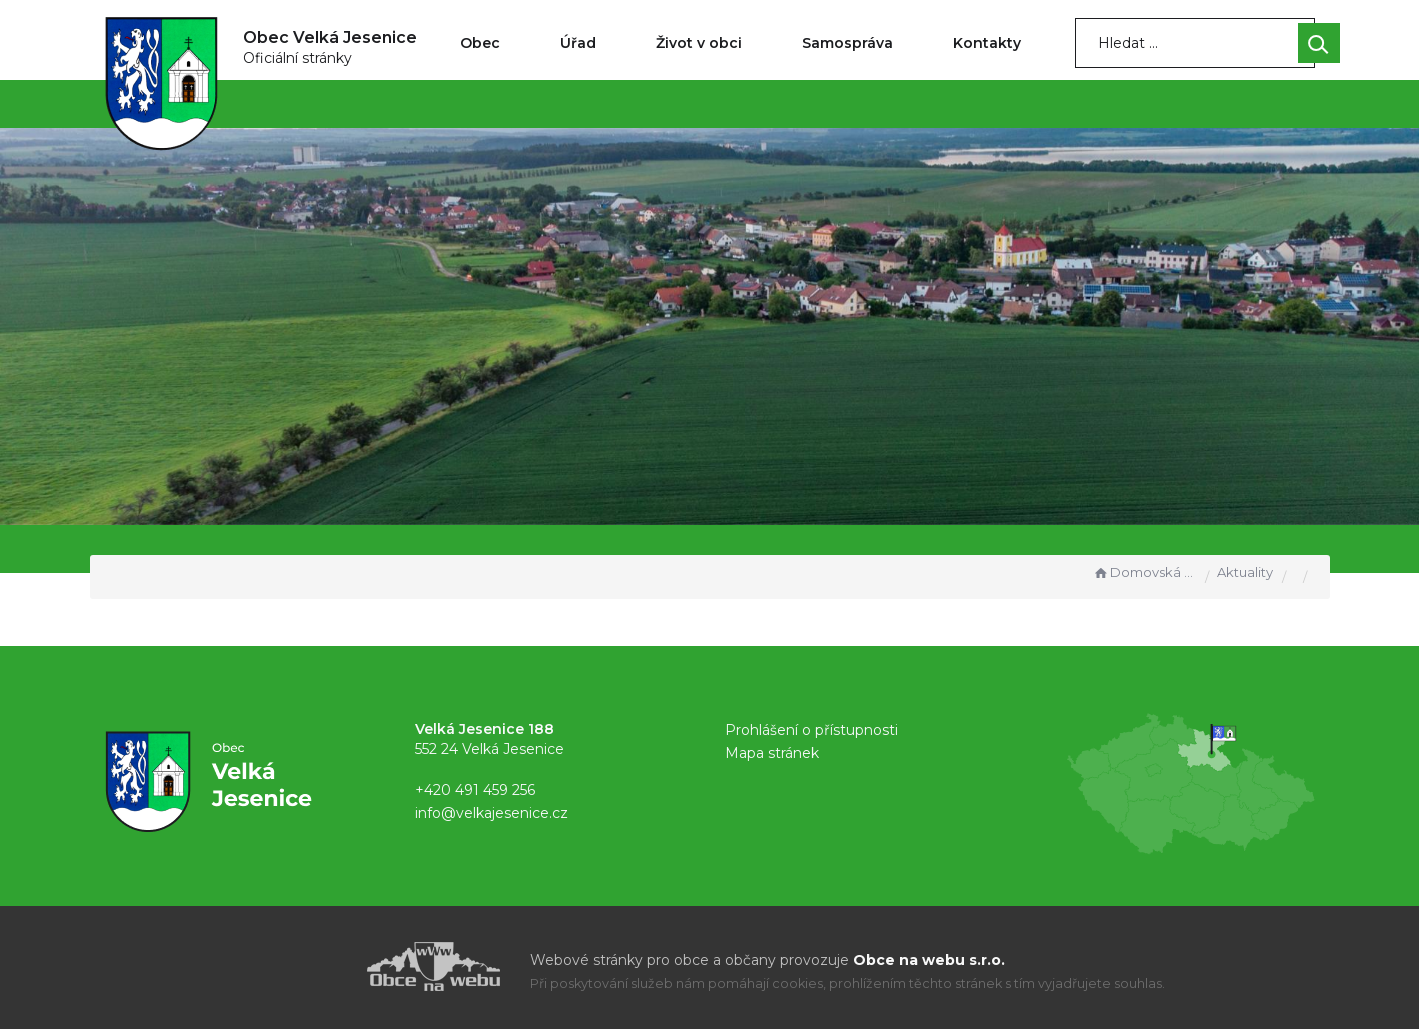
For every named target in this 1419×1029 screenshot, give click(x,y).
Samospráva (847, 43)
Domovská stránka (1144, 572)
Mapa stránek (772, 753)
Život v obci (699, 43)
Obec (480, 43)
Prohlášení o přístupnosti (811, 730)
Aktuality (1245, 572)
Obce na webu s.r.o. (929, 960)
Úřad (578, 43)
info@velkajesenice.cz (491, 813)
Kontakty (987, 43)
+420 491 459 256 (475, 790)
